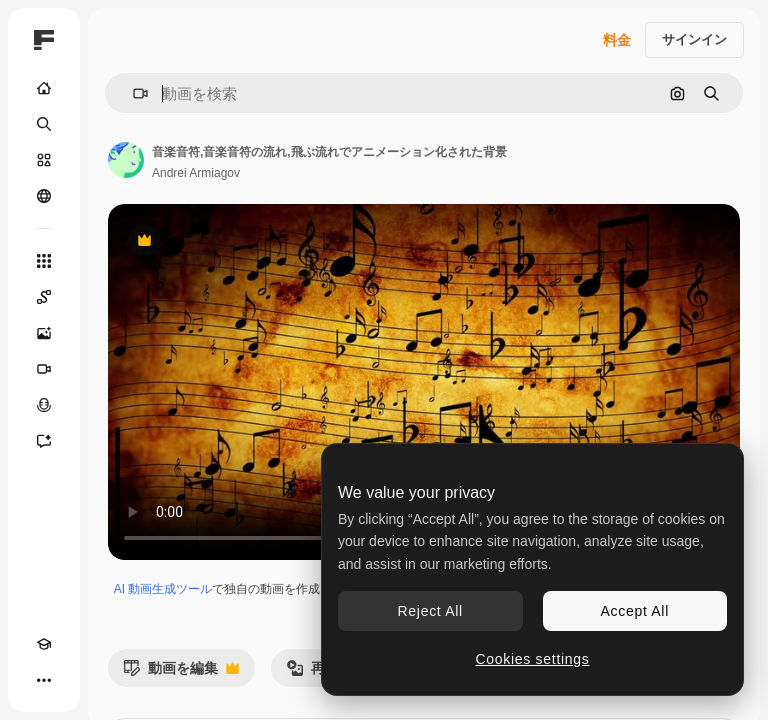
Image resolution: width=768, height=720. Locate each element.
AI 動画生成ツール (163, 589)
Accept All (635, 611)
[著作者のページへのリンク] (126, 160)
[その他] (44, 680)
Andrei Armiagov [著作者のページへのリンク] (196, 173)
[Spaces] (44, 297)
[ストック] (44, 160)
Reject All (430, 611)
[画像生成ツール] (44, 333)
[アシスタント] (44, 441)
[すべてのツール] (44, 261)
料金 (617, 40)
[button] (132, 93)
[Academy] (44, 644)
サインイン (694, 39)
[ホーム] (44, 88)
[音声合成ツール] (44, 405)
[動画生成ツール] (44, 369)
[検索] (44, 124)
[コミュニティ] (44, 196)
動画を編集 (181, 673)
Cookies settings (533, 659)
